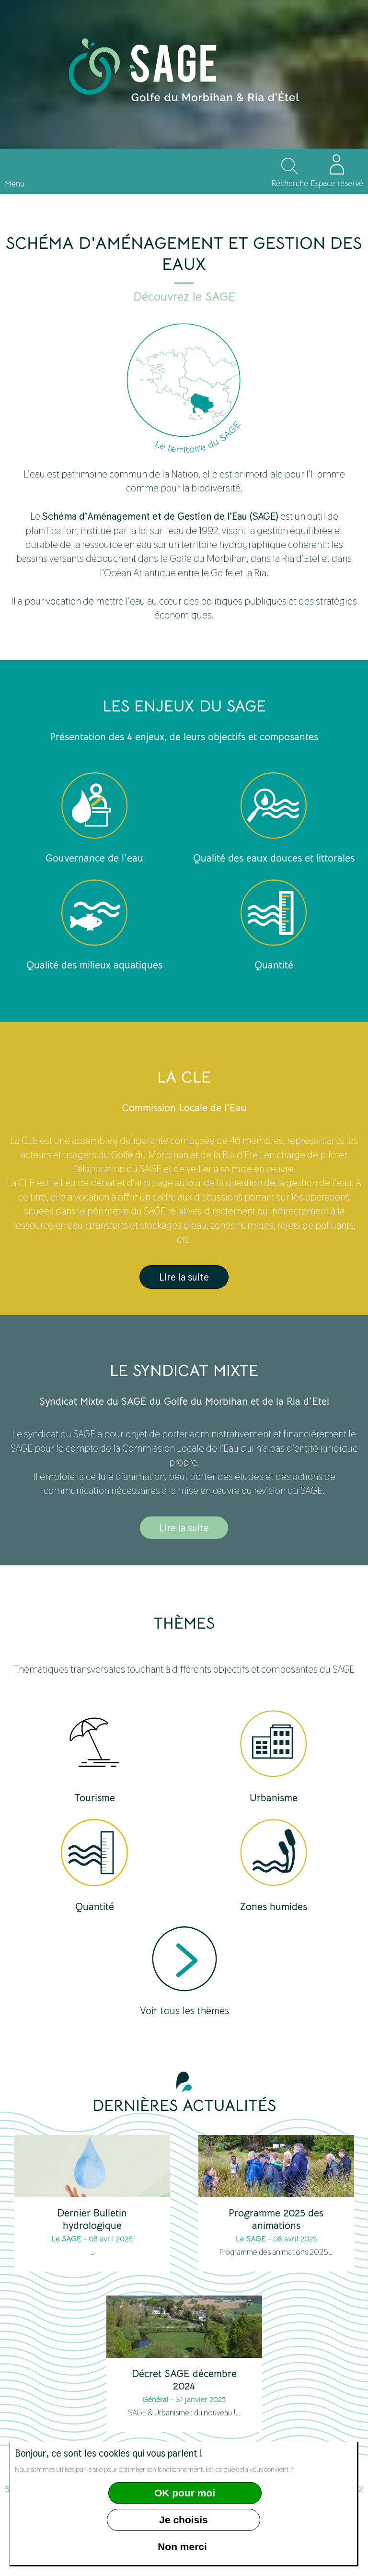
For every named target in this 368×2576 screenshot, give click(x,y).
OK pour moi (184, 2492)
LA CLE (184, 1077)
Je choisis (183, 2519)
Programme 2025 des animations (276, 2219)
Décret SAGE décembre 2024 (184, 2379)
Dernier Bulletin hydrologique (92, 2219)
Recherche (289, 183)
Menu (14, 184)
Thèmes (184, 1623)
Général (155, 2399)
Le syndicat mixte (184, 1371)
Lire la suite (184, 1277)
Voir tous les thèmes (184, 2011)
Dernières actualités (184, 2106)
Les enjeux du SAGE (184, 706)
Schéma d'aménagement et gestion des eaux (184, 254)
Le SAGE (66, 2239)
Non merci (182, 2546)
